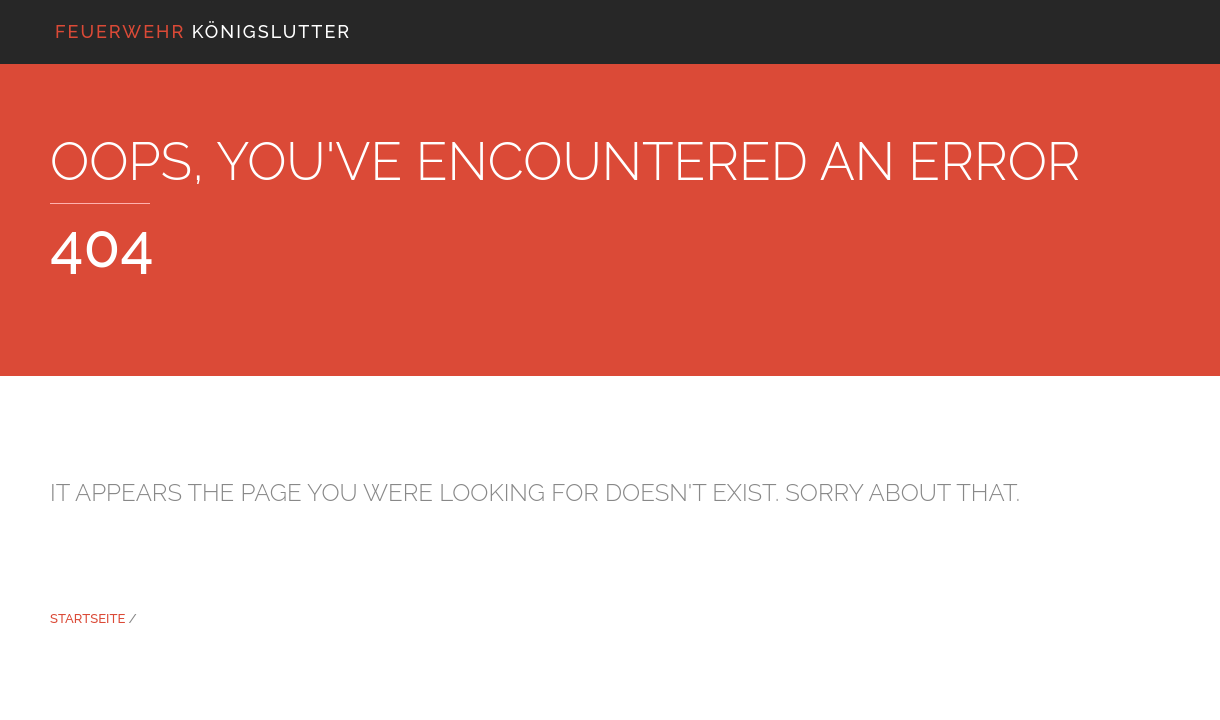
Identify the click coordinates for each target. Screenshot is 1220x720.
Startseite (87, 618)
